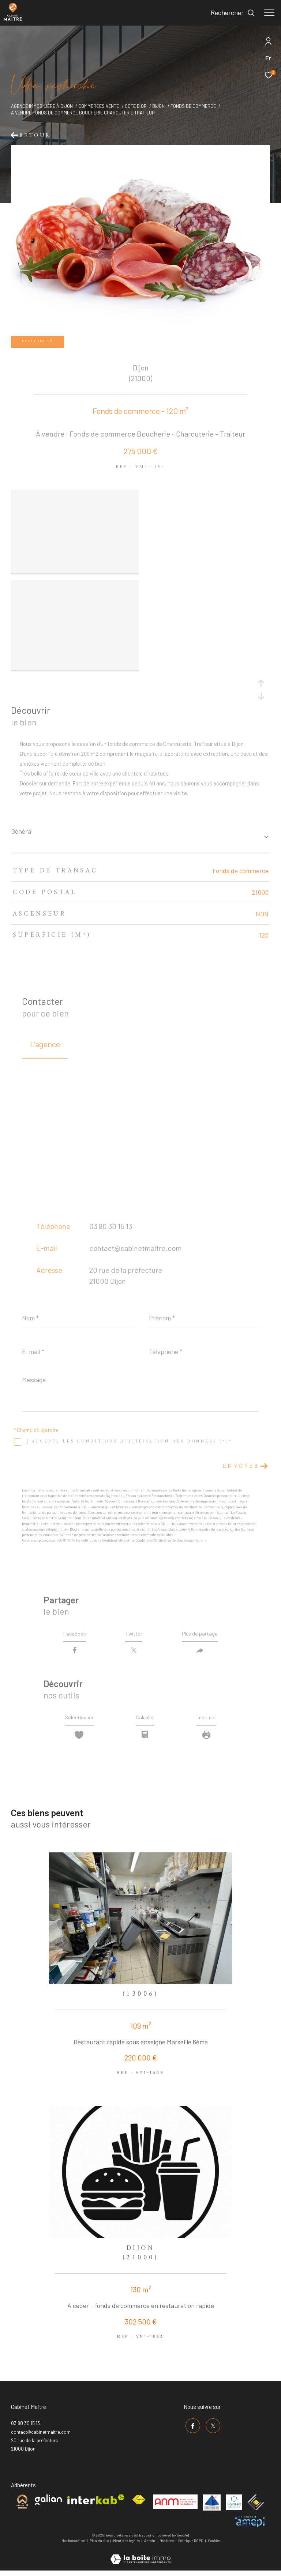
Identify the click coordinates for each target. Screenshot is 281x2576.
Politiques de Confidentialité (103, 1539)
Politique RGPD (190, 2544)
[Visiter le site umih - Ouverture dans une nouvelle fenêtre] (212, 2506)
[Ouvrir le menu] (269, 13)
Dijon (158, 106)
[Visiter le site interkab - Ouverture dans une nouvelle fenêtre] (95, 2503)
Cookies (214, 2545)
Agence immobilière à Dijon (42, 106)
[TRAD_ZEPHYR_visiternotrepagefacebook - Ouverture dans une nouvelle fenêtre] (191, 2428)
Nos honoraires (73, 2544)
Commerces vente (98, 106)
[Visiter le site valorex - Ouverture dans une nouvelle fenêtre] (234, 2506)
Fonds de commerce (193, 106)
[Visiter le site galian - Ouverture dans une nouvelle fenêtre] (48, 2503)
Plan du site (99, 2544)
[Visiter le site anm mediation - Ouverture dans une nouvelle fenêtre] (175, 2505)
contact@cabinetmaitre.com (135, 1246)
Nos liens (167, 2544)
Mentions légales (126, 2544)
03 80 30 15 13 (110, 1225)
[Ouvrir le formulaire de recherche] (233, 12)
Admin (150, 2544)
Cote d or (136, 106)
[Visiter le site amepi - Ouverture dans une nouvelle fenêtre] (250, 2525)
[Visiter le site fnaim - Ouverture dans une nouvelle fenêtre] (138, 2503)
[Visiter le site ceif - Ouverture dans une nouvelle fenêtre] (256, 2506)
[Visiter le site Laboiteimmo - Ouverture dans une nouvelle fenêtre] (140, 2558)
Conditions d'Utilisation (153, 1539)
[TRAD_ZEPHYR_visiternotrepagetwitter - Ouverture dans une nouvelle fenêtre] (211, 2428)
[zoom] (75, 494)
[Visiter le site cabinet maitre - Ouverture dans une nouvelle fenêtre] (22, 2505)
